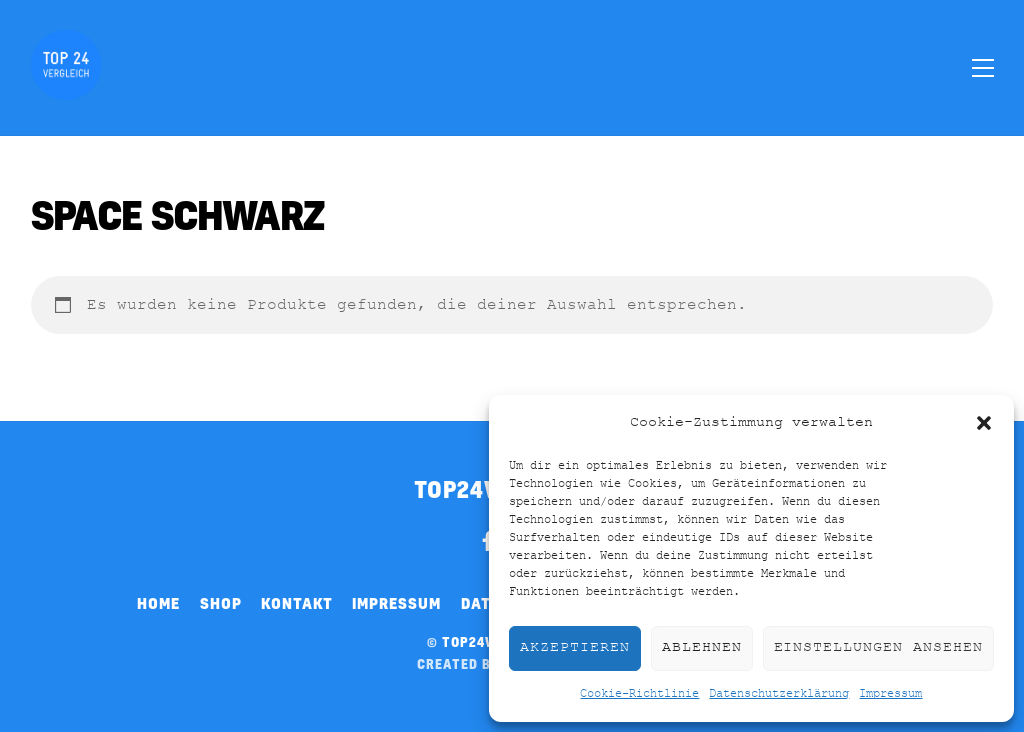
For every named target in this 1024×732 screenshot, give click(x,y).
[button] (984, 423)
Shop (221, 603)
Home (158, 603)
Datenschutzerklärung (779, 694)
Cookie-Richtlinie (639, 694)
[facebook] (488, 538)
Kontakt (297, 603)
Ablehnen (702, 647)
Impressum (890, 694)
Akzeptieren (575, 647)
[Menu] (983, 67)
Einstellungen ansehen (878, 647)
